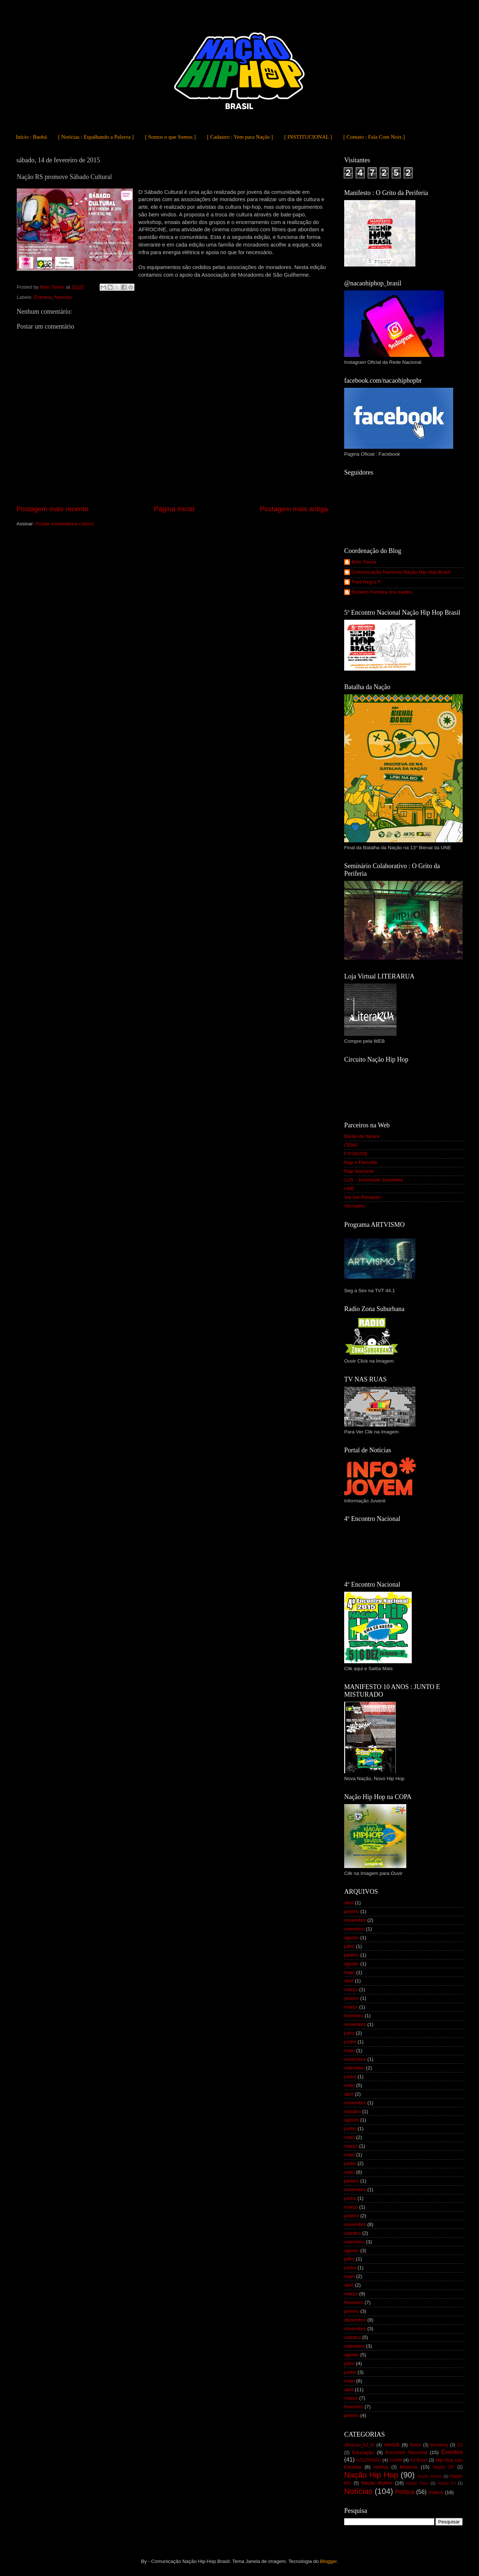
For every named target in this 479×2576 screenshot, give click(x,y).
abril (349, 1902)
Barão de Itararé (362, 1136)
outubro (352, 2111)
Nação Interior (429, 2476)
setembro (354, 1929)
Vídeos (435, 2492)
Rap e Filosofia (360, 1162)
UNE (349, 1188)
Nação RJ (447, 2483)
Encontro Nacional (406, 2452)
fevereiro (353, 2015)
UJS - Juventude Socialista (373, 1180)
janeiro (351, 1911)
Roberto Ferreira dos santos (381, 592)
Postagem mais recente (52, 509)
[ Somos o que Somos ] (170, 137)
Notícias (63, 297)
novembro (355, 1920)
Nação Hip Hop (371, 2474)
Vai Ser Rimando (362, 1197)
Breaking (439, 2444)
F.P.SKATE (356, 1153)
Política (404, 2491)
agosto (351, 1937)
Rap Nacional (359, 1171)
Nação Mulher (377, 2483)
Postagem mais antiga (294, 509)
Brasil (415, 2444)
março (351, 1989)
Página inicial (174, 509)
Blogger (328, 2561)
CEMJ (351, 1145)
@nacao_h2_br (359, 2444)
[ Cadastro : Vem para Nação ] (240, 137)
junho (350, 2041)
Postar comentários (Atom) (65, 523)
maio (349, 1972)
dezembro (355, 2320)
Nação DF (443, 2467)
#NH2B (392, 2444)
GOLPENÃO (369, 2460)
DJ (460, 2444)
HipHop (381, 2467)
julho (349, 1946)
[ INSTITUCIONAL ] (308, 137)
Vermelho (354, 1206)
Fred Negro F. (366, 582)
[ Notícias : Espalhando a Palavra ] (96, 137)
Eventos (43, 297)
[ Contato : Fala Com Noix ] (374, 137)
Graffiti (395, 2460)
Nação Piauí (417, 2483)
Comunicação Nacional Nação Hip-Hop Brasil (400, 572)
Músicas (409, 2467)
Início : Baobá (31, 137)
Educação (363, 2452)
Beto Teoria (363, 562)
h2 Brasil (419, 2460)
